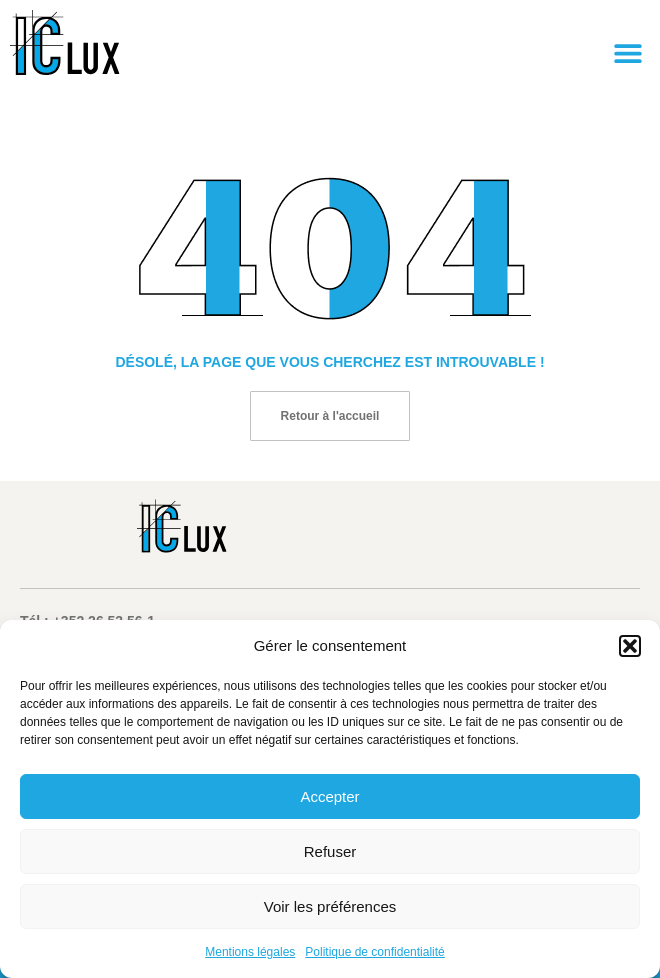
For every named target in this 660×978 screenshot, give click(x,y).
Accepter (329, 796)
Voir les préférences (330, 906)
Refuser (330, 851)
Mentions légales (250, 952)
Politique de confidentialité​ (374, 952)
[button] (630, 646)
